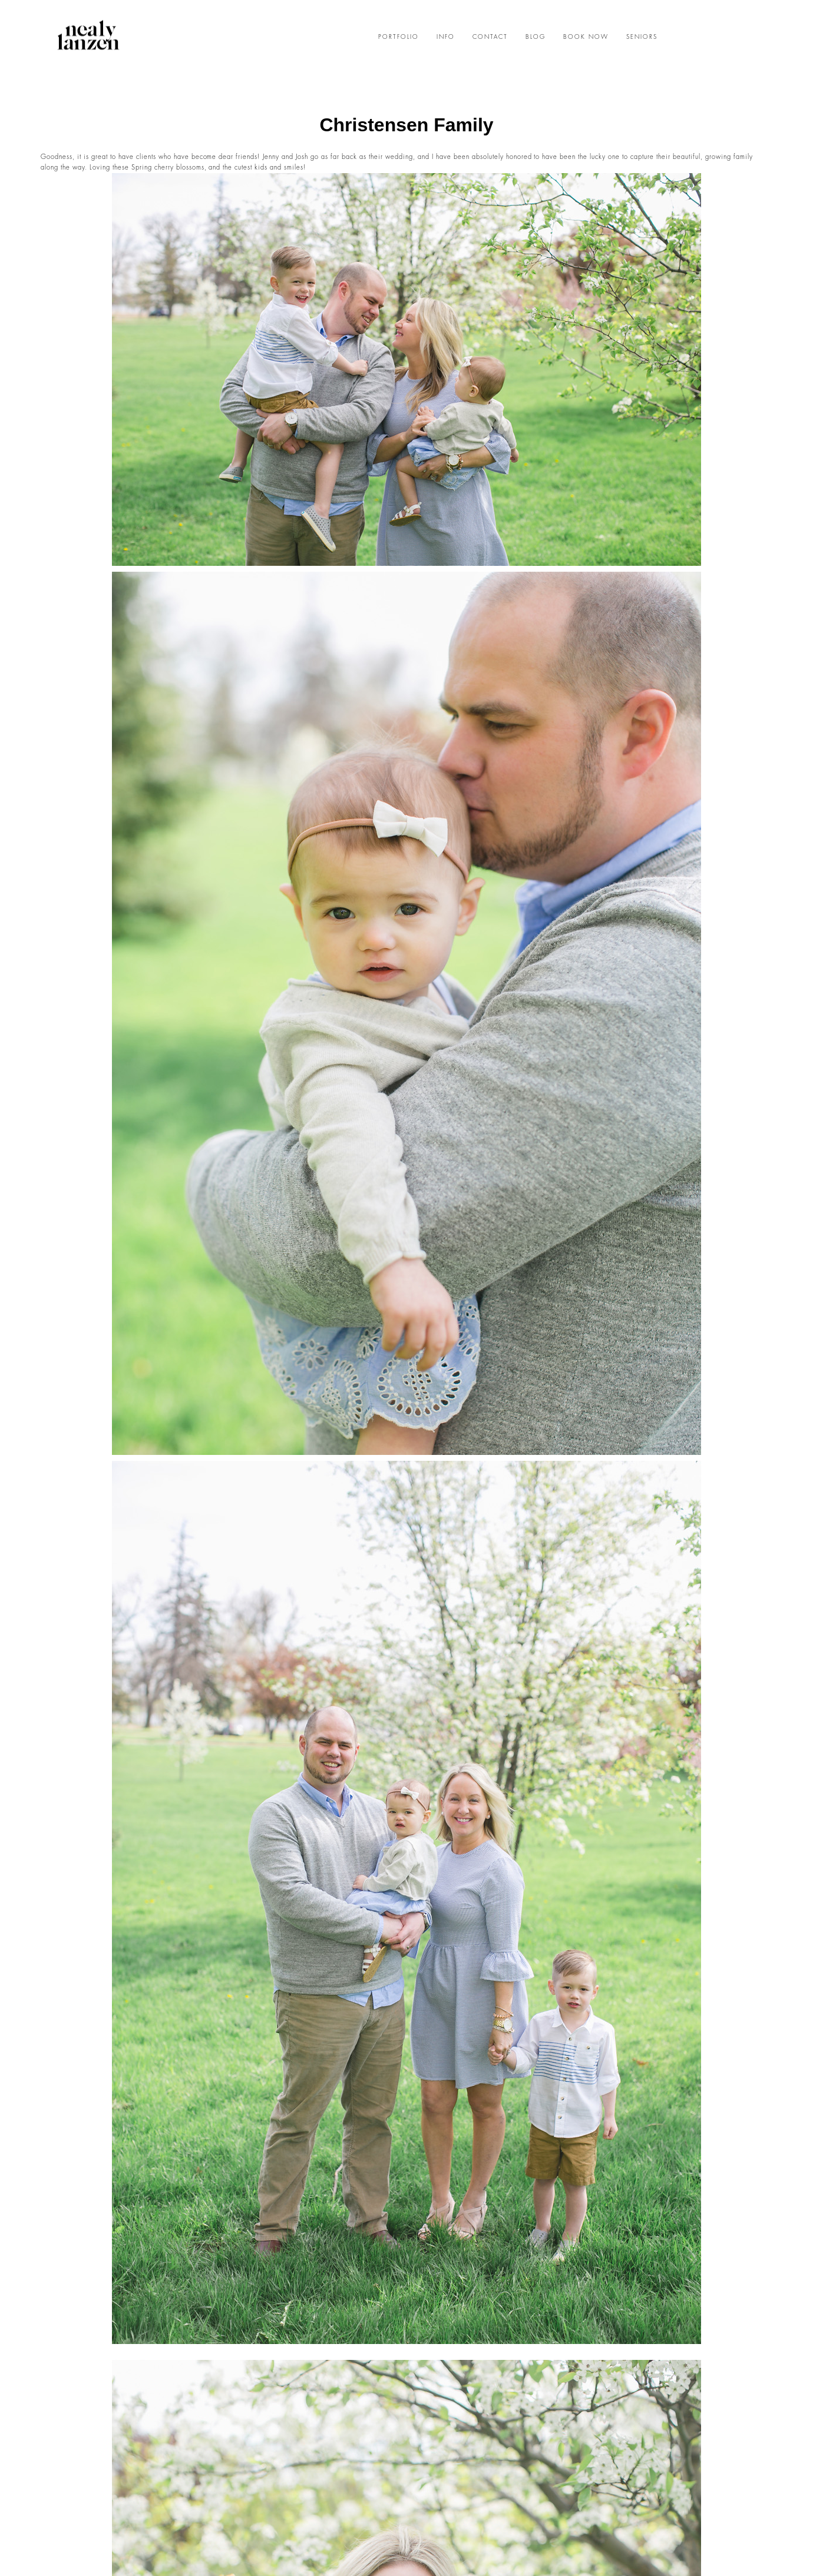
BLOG (536, 37)
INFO (446, 37)
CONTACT (490, 37)
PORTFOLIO (398, 37)
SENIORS (641, 37)
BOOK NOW (586, 37)
